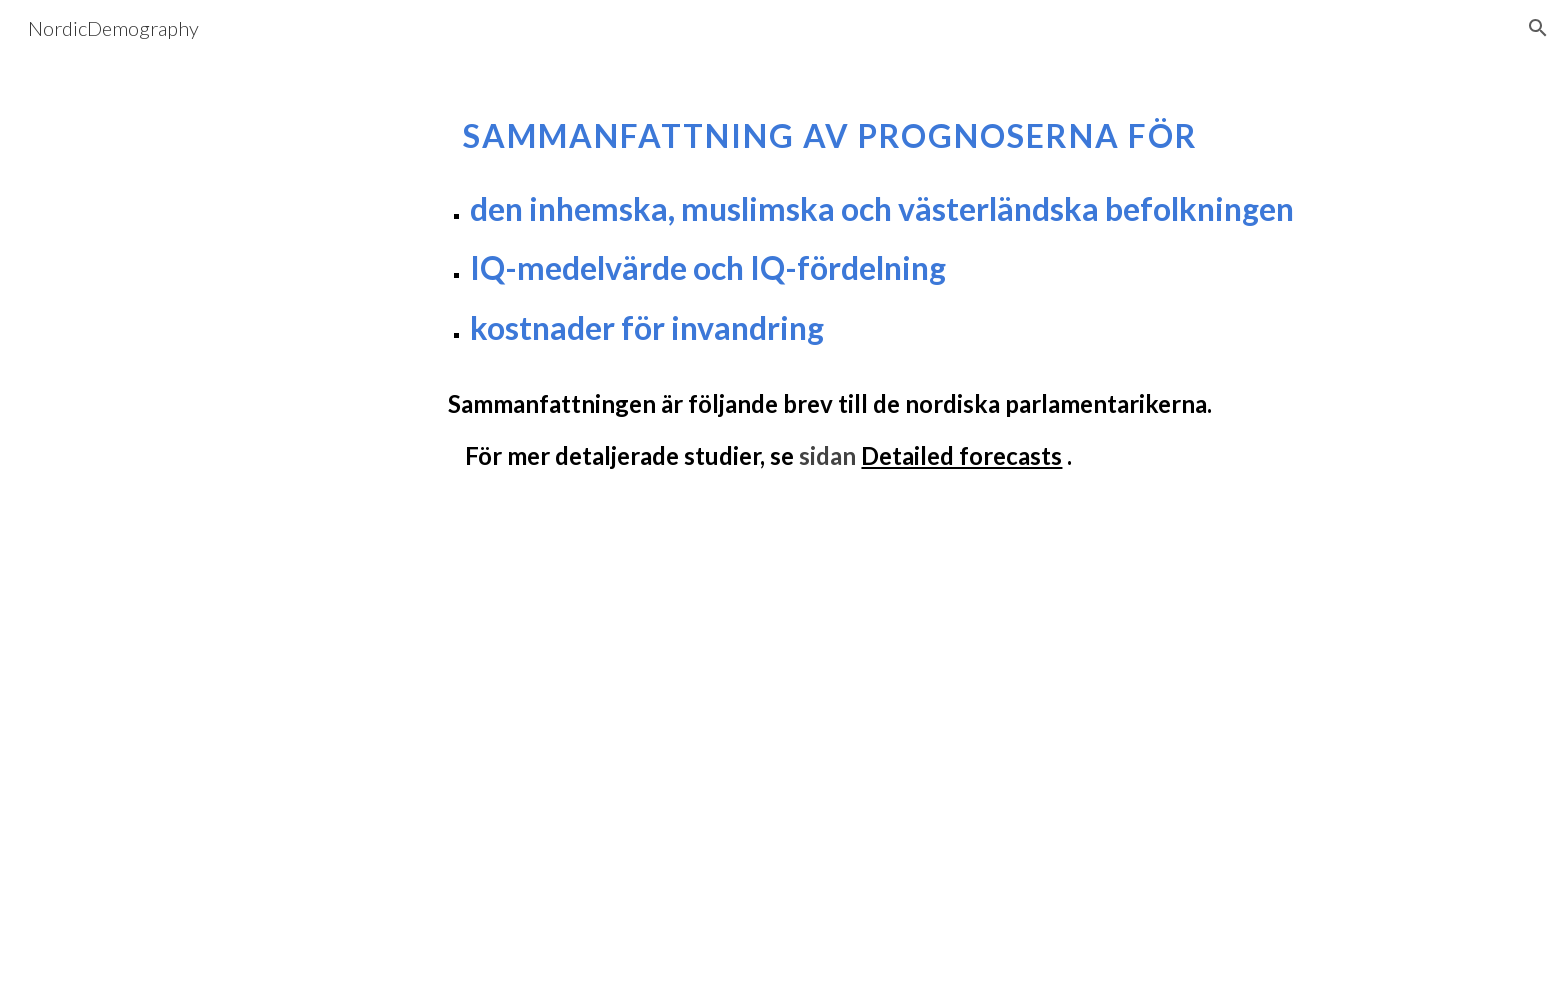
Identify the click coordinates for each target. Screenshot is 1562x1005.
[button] (1538, 28)
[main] (830, 284)
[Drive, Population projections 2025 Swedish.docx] (732, 772)
